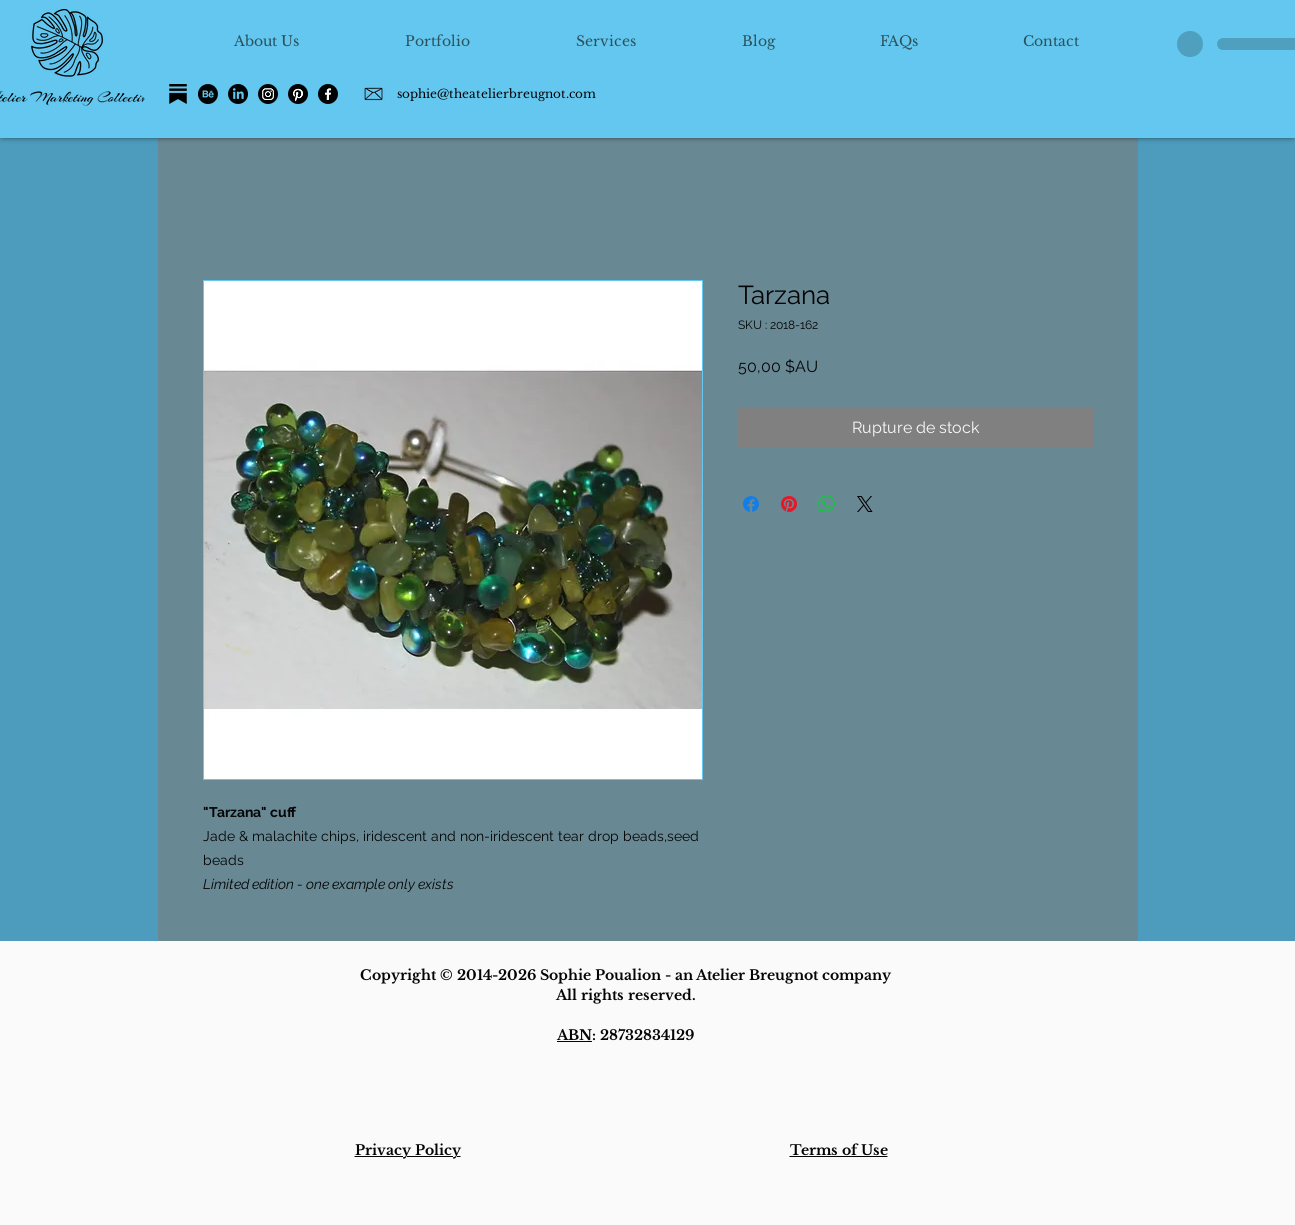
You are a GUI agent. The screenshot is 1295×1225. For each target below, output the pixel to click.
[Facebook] (328, 94)
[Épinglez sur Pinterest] (789, 504)
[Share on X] (865, 504)
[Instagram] (268, 94)
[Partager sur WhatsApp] (827, 504)
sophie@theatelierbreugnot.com (496, 93)
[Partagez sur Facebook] (751, 504)
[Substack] (178, 94)
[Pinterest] (298, 94)
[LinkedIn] (238, 94)
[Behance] (208, 94)
